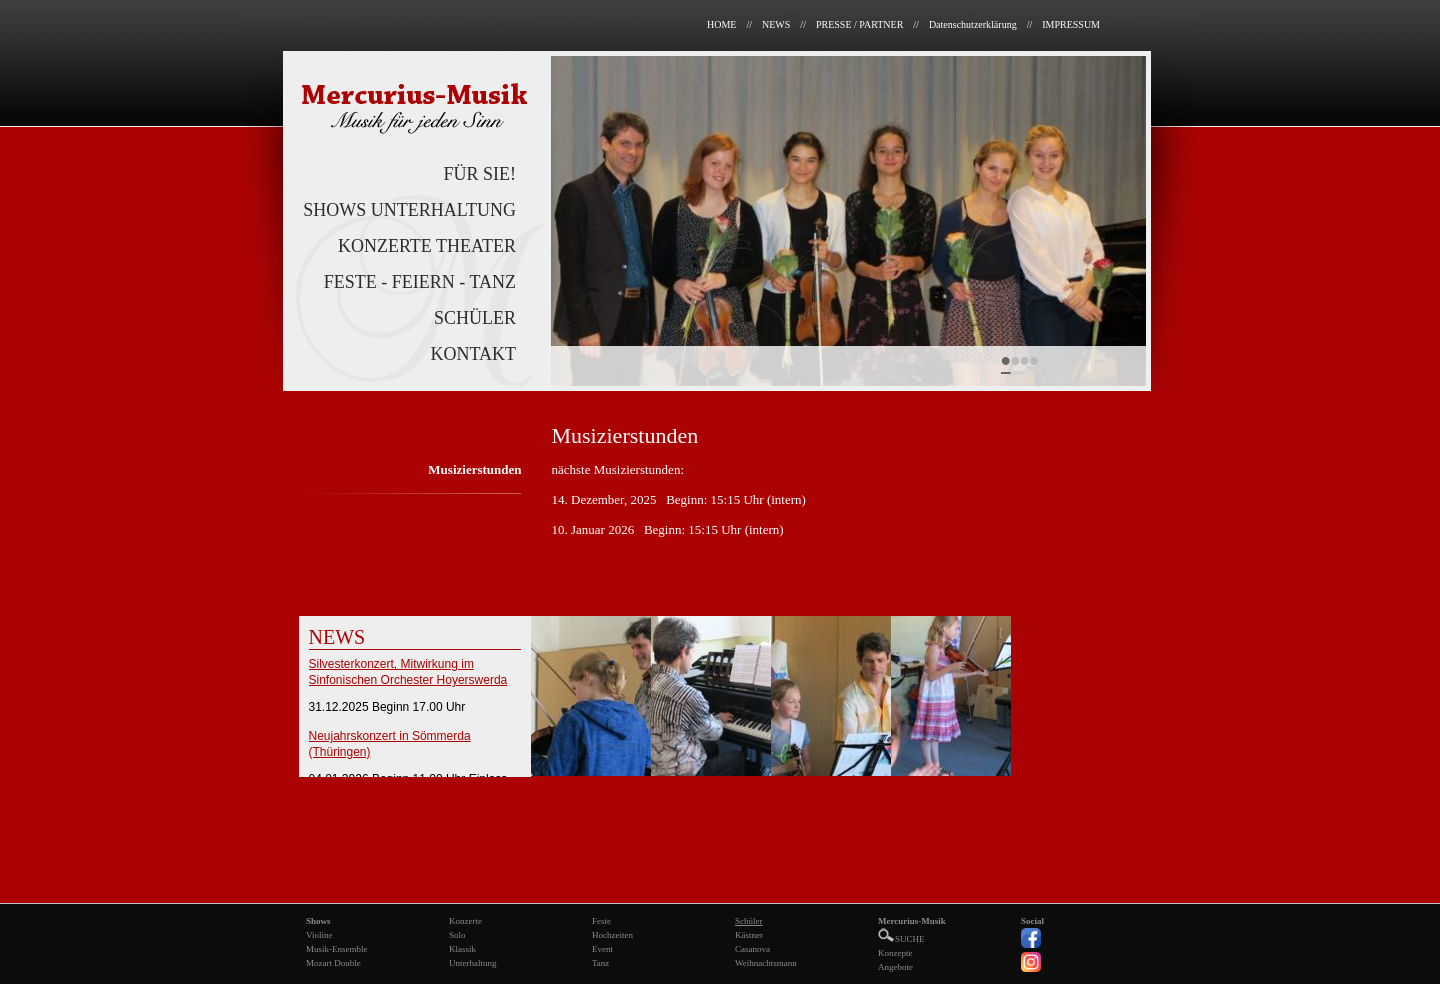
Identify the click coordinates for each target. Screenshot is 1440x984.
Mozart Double (333, 963)
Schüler (749, 921)
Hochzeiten (612, 935)
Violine (319, 935)
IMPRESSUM (1071, 24)
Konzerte (465, 921)
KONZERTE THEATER (427, 246)
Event (602, 949)
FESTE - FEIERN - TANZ (420, 282)
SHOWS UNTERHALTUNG (409, 210)
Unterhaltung (473, 963)
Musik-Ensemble (337, 949)
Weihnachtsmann (766, 963)
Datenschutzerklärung (973, 24)
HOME (721, 24)
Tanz (600, 963)
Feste (601, 921)
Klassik (462, 949)
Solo (457, 935)
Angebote (895, 967)
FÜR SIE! (479, 174)
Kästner (749, 935)
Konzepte (895, 953)
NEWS (776, 24)
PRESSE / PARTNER (859, 24)
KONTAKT (473, 354)
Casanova (752, 949)
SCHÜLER (475, 318)
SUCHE (901, 939)
